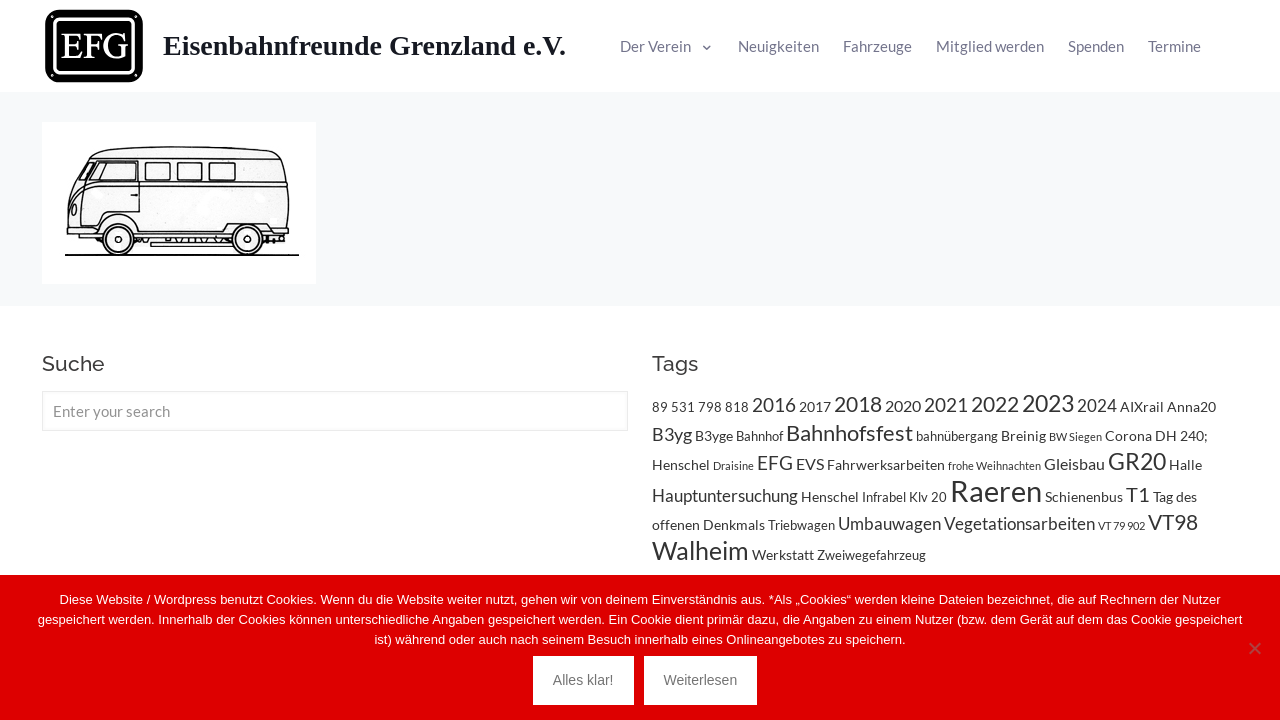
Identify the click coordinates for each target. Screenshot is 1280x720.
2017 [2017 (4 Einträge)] (815, 406)
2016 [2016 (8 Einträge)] (774, 405)
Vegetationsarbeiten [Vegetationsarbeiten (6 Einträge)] (1019, 523)
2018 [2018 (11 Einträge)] (858, 403)
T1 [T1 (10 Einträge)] (1138, 494)
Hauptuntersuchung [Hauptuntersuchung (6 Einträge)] (725, 495)
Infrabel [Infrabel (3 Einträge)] (884, 497)
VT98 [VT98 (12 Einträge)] (1173, 522)
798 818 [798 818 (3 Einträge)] (723, 407)
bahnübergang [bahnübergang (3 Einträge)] (957, 436)
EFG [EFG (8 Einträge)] (775, 463)
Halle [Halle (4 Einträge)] (1185, 464)
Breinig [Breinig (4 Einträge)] (1023, 435)
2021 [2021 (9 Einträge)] (946, 404)
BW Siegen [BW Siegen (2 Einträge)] (1075, 436)
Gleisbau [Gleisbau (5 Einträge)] (1074, 463)
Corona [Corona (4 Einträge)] (1128, 435)
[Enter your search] (335, 411)
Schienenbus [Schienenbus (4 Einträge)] (1084, 496)
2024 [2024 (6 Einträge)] (1097, 405)
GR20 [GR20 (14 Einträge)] (1137, 461)
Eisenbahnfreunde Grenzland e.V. (364, 45)
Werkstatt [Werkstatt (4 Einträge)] (783, 554)
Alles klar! (583, 680)
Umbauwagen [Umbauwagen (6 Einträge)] (889, 523)
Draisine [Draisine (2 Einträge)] (733, 465)
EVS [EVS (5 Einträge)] (810, 463)
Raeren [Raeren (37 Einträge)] (996, 490)
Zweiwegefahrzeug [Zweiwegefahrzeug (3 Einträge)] (871, 555)
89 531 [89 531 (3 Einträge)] (673, 407)
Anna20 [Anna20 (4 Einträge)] (1191, 406)
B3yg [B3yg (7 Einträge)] (672, 434)
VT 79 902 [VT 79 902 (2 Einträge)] (1121, 525)
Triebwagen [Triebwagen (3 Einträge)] (801, 525)
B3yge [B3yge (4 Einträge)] (714, 435)
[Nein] (1255, 648)
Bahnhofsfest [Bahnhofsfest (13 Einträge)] (849, 432)
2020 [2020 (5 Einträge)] (903, 405)
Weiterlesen (701, 680)
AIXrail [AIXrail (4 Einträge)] (1142, 406)
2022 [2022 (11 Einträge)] (995, 403)
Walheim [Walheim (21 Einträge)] (700, 550)
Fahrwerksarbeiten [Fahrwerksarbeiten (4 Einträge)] (886, 464)
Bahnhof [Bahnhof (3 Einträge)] (759, 436)
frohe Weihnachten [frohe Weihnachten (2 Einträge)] (994, 465)
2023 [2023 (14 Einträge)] (1048, 403)
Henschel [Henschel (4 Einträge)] (830, 496)
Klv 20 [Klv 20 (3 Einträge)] (928, 497)
